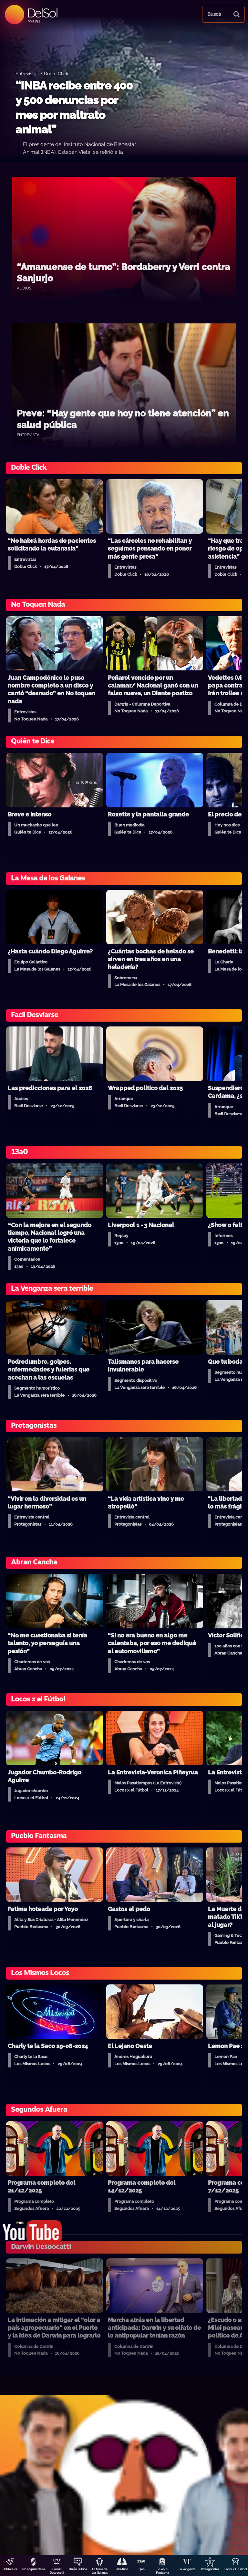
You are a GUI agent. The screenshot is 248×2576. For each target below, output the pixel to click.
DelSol (42, 12)
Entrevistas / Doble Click (42, 73)
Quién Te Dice (78, 2569)
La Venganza (187, 2569)
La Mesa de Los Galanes (100, 2571)
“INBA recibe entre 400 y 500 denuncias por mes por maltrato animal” (74, 107)
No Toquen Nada (33, 2569)
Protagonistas (210, 2569)
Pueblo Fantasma (162, 2571)
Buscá (214, 14)
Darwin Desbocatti (57, 2571)
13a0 (141, 2569)
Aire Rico (122, 2569)
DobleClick (10, 2569)
